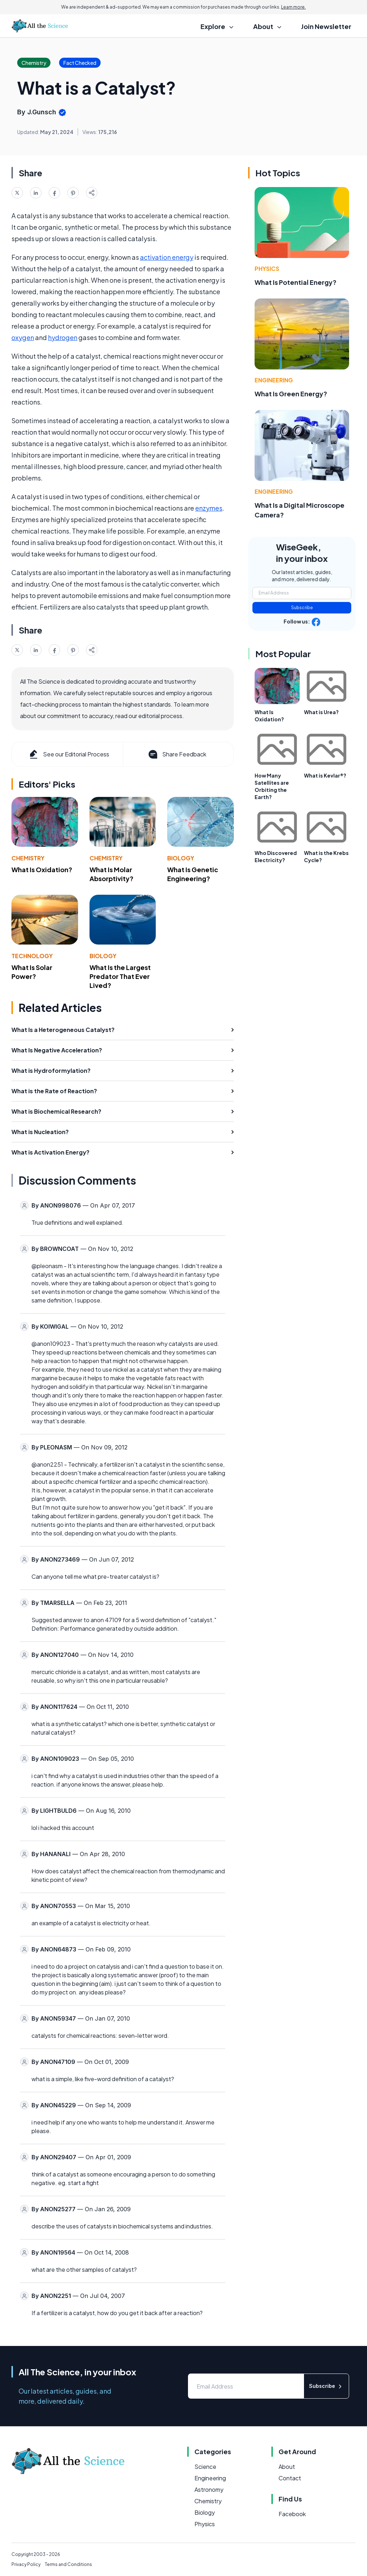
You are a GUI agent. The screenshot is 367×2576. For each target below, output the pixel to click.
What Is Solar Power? (31, 971)
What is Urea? (321, 712)
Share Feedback (176, 754)
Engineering (274, 380)
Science (205, 2466)
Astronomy (208, 2489)
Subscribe (302, 607)
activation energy (166, 257)
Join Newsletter (326, 26)
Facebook (292, 2514)
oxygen (22, 337)
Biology (180, 858)
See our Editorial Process (68, 754)
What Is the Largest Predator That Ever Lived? (120, 976)
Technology (32, 956)
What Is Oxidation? (41, 869)
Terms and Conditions (68, 2564)
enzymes (208, 508)
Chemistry (27, 858)
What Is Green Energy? (291, 393)
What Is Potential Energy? (296, 282)
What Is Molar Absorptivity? (112, 874)
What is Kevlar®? (325, 775)
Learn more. (293, 7)
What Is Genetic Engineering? (192, 874)
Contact (290, 2478)
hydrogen (62, 337)
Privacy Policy (25, 2564)
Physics (267, 268)
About (287, 2466)
